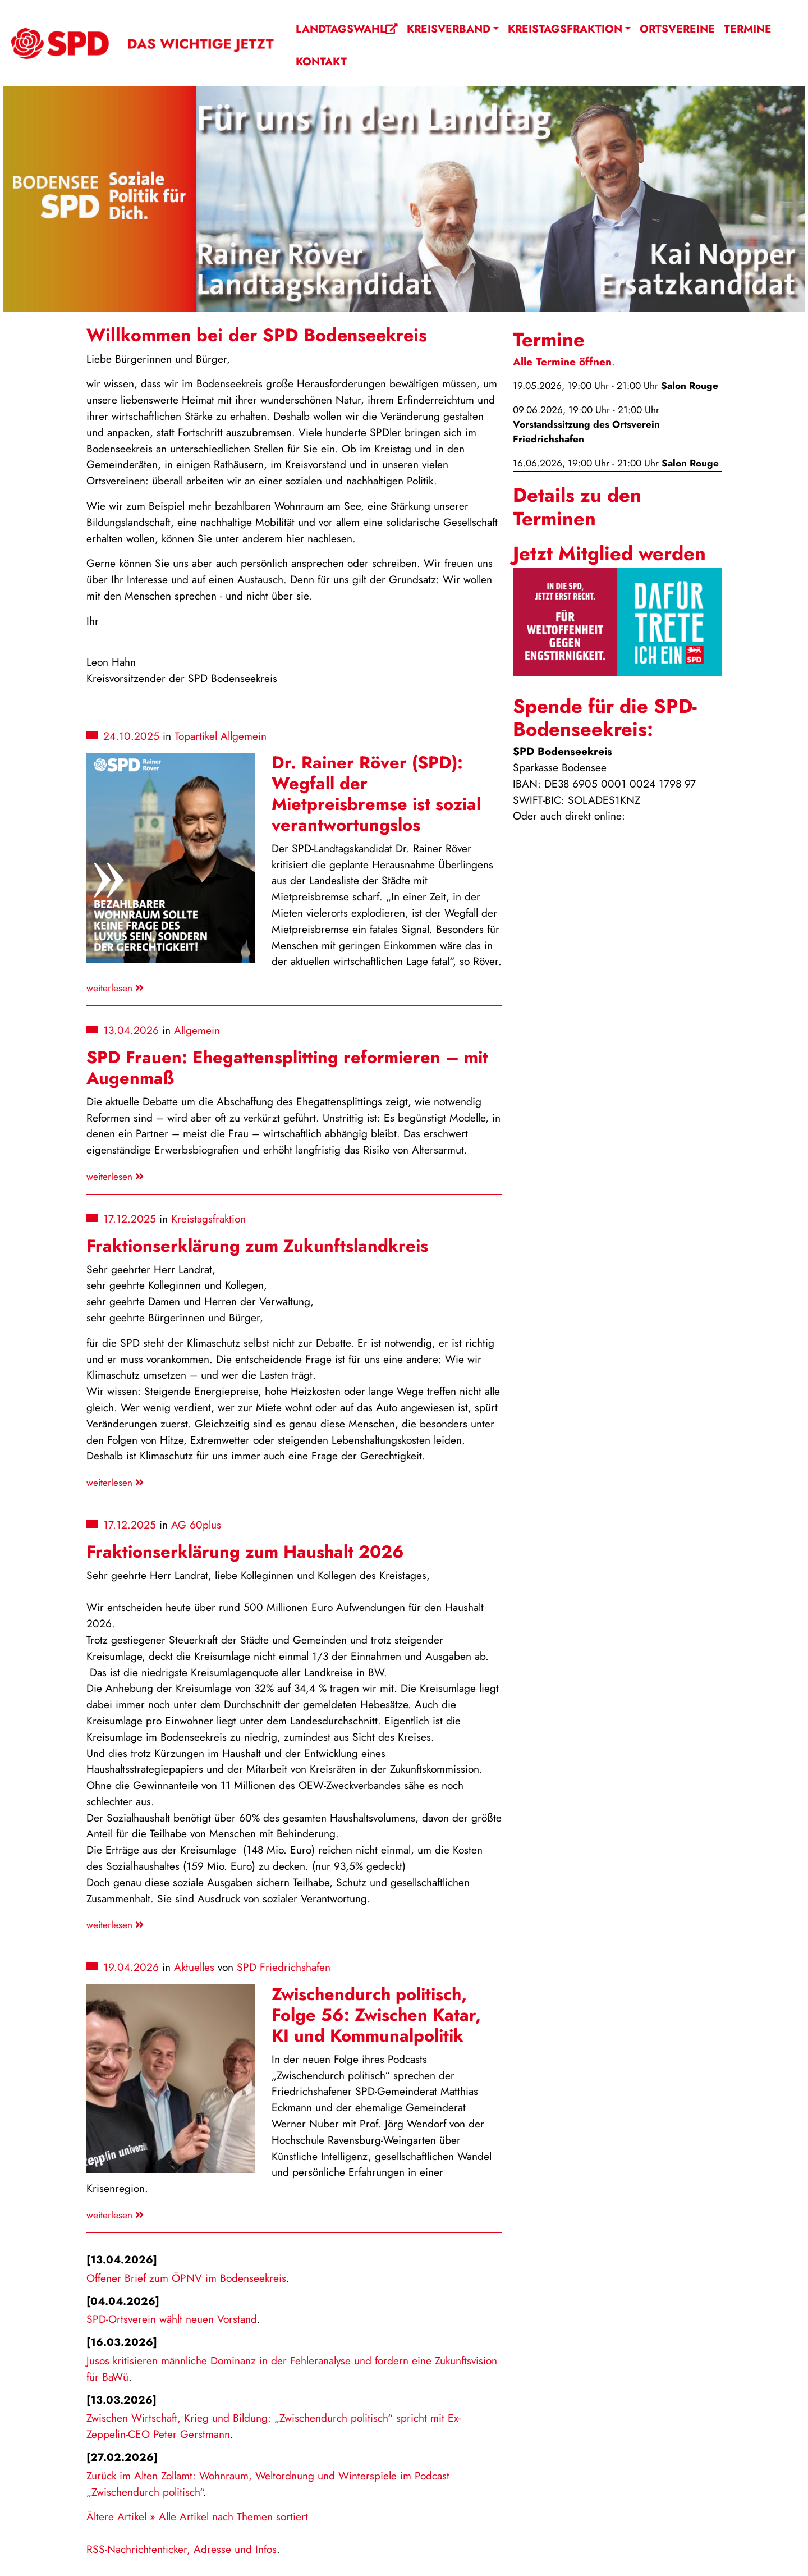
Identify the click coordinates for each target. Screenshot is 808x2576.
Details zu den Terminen (577, 506)
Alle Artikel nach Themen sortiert (233, 2516)
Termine (748, 28)
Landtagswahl (347, 28)
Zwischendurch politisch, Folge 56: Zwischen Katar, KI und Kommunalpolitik (376, 2015)
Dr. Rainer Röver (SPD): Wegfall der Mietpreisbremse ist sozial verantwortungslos (376, 794)
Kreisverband (448, 28)
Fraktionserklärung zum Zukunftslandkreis (257, 1246)
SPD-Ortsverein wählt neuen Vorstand (171, 2319)
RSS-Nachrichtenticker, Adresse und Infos (181, 2549)
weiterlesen (115, 988)
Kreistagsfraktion (565, 28)
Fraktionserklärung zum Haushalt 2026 (245, 1551)
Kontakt (321, 61)
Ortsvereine (677, 28)
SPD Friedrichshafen (283, 1967)
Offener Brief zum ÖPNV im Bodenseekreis (186, 2278)
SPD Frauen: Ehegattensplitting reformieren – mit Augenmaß (287, 1068)
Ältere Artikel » (120, 2516)
